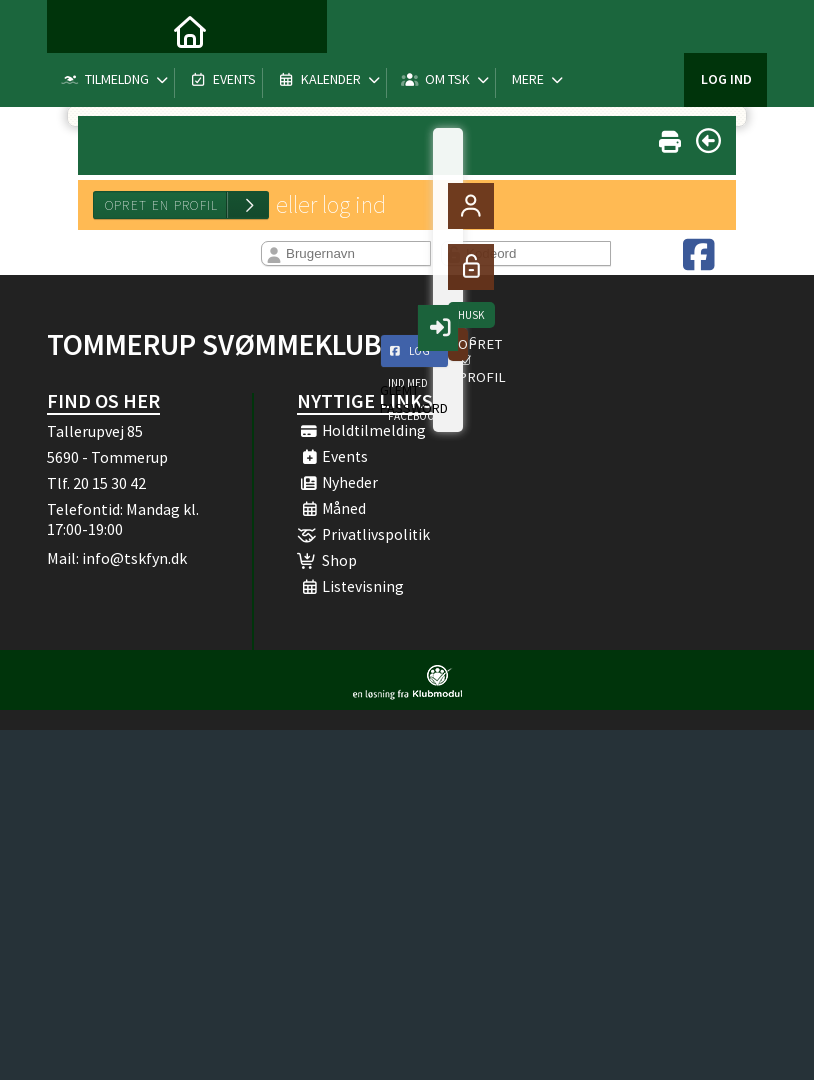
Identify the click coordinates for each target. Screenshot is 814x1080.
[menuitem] (77, 30)
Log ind (726, 30)
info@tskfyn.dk (134, 558)
